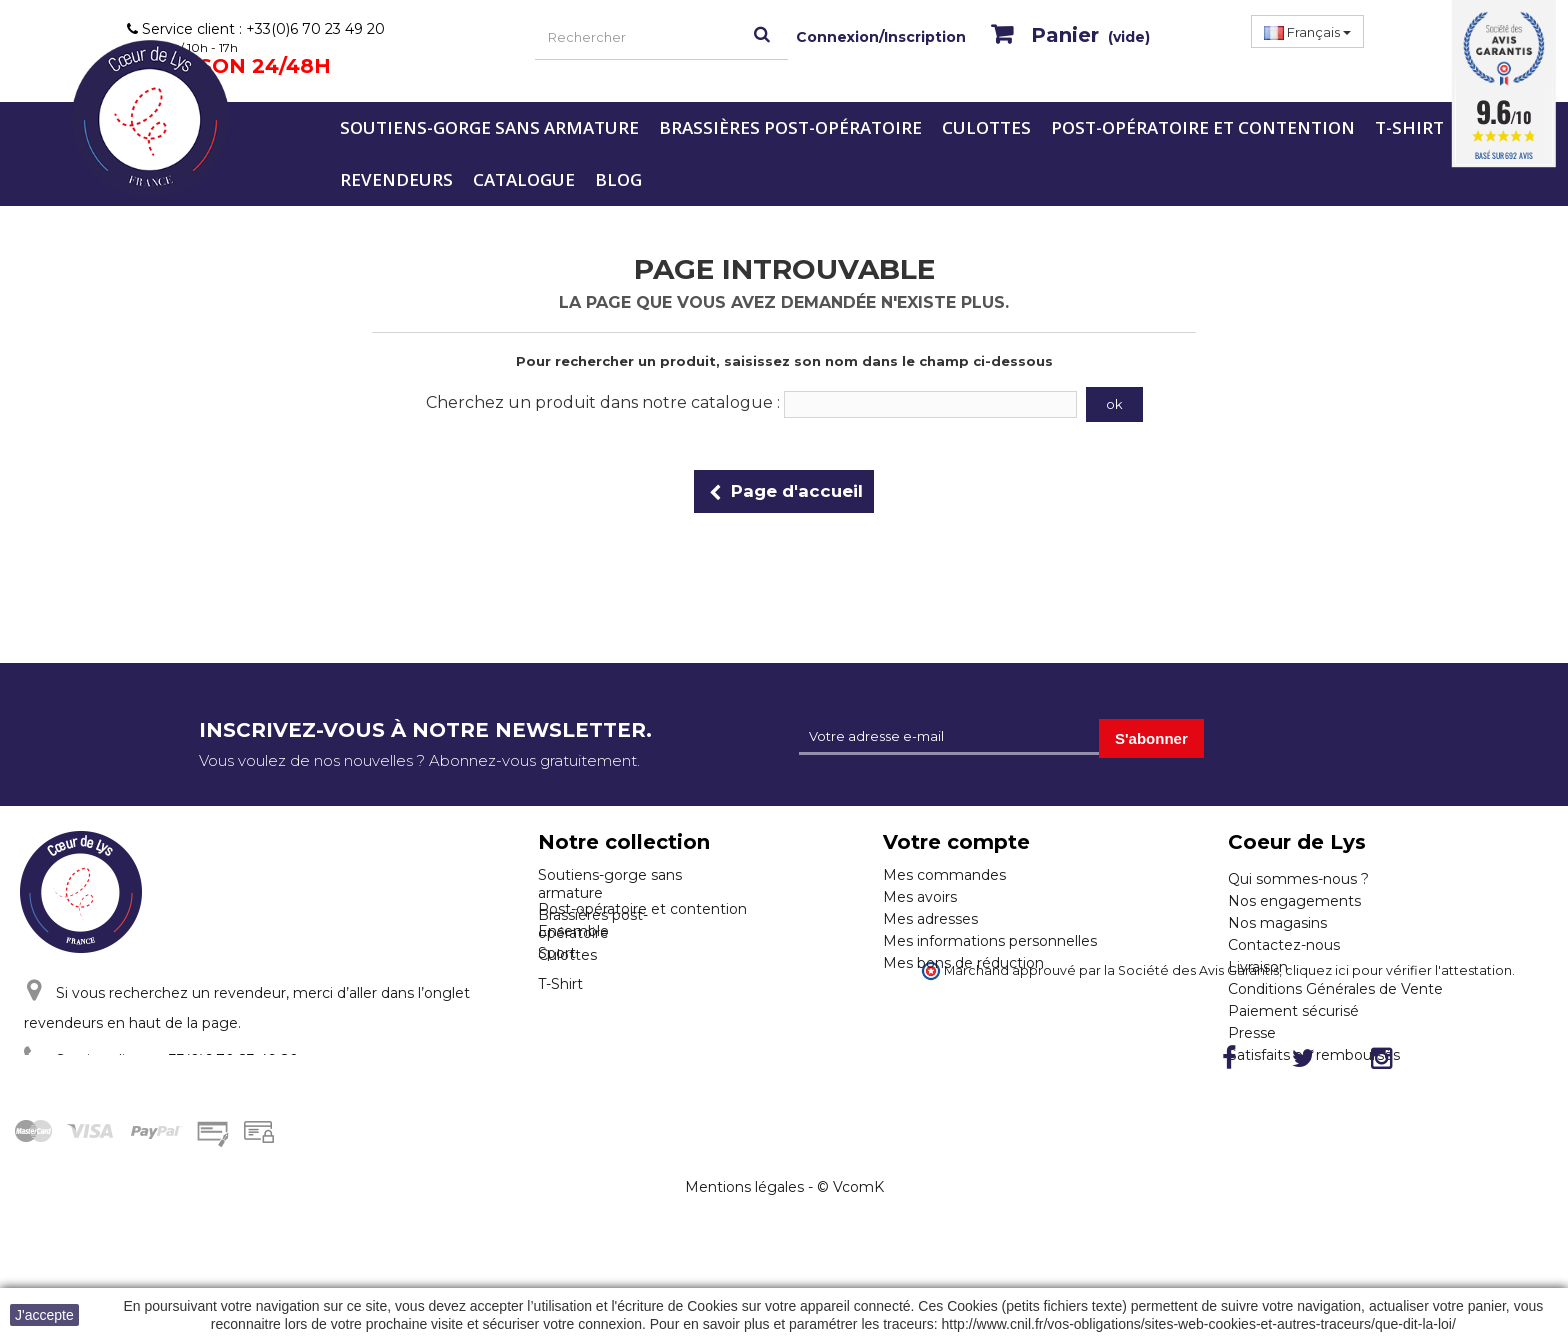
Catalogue (524, 179)
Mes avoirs (920, 897)
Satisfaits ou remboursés (1314, 1055)
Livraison (1258, 967)
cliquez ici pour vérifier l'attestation (1398, 1086)
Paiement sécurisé (1293, 1011)
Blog (618, 179)
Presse (1252, 1033)
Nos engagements (1294, 901)
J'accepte (44, 1315)
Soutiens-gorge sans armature (489, 127)
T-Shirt (1409, 127)
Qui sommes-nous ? (1298, 879)
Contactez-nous (1284, 945)
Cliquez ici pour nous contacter (163, 1097)
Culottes (986, 127)
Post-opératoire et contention (1203, 127)
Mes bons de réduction (963, 963)
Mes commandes (944, 875)
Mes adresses (930, 919)
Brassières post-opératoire (790, 127)
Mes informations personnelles (990, 941)
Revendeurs (396, 179)
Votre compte (956, 842)
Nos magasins (1277, 923)
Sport (557, 1030)
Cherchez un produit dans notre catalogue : (603, 402)
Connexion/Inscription (881, 37)
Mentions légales (744, 1283)
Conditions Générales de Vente (1335, 989)
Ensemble (573, 1008)
